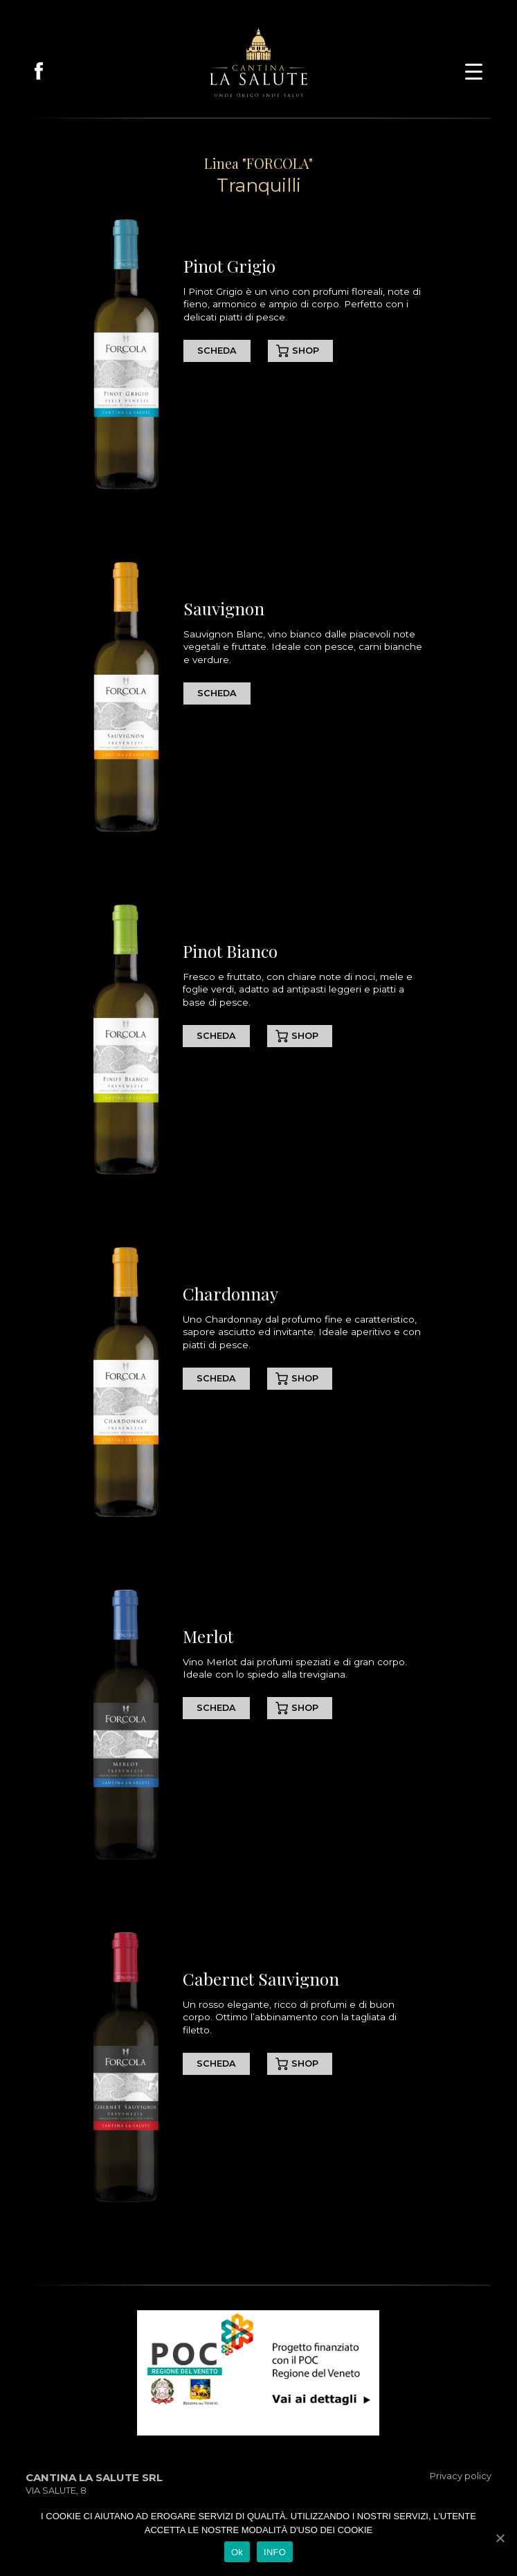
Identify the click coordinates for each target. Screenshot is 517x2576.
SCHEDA (217, 350)
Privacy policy (460, 2476)
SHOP (305, 350)
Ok (237, 2552)
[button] (473, 69)
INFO (275, 2552)
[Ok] (500, 2538)
